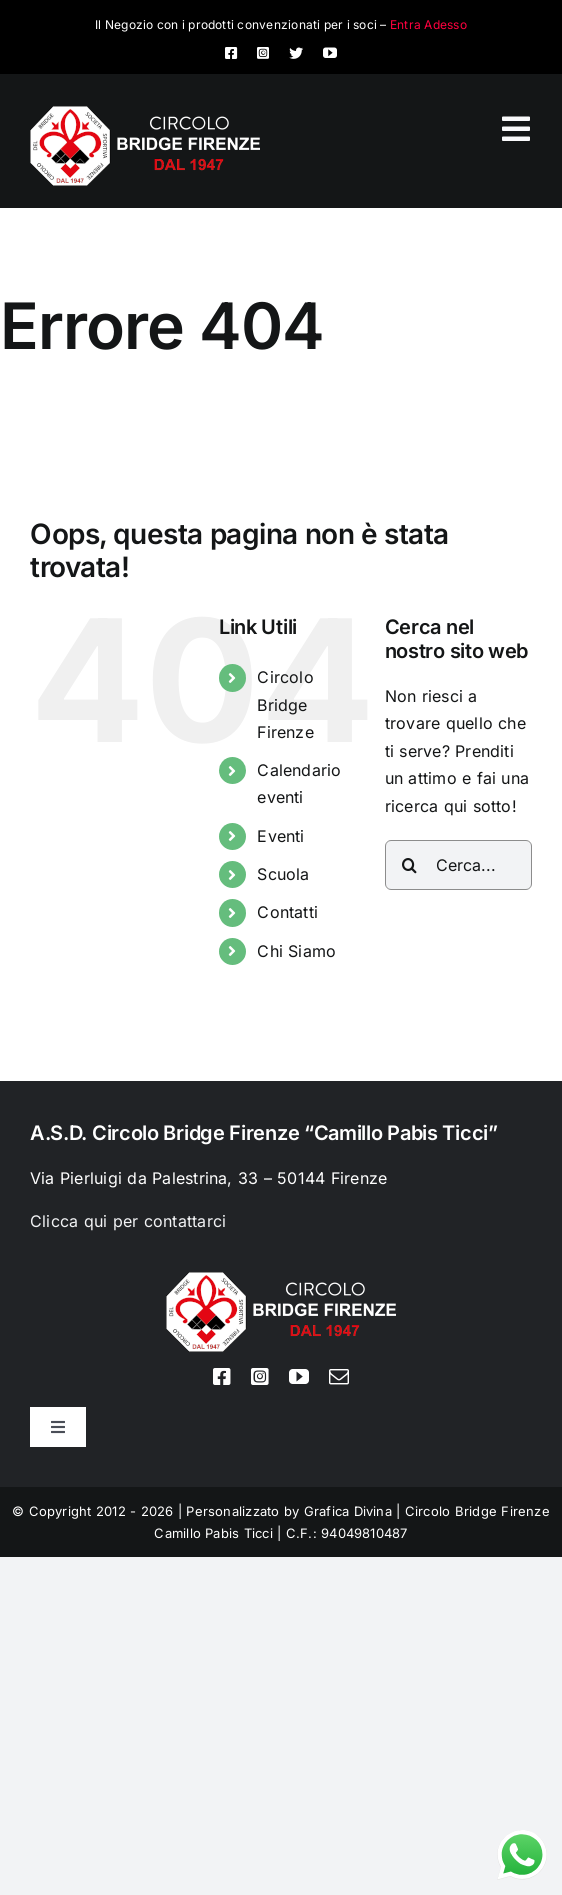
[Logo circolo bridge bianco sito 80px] (145, 114)
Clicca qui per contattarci (128, 1221)
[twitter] (296, 53)
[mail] (339, 1377)
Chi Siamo (296, 951)
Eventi (280, 836)
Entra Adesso (428, 24)
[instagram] (263, 53)
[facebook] (231, 53)
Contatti (287, 912)
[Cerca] (410, 865)
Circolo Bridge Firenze (285, 704)
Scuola (283, 874)
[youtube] (330, 53)
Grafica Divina (348, 1511)
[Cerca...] (458, 865)
